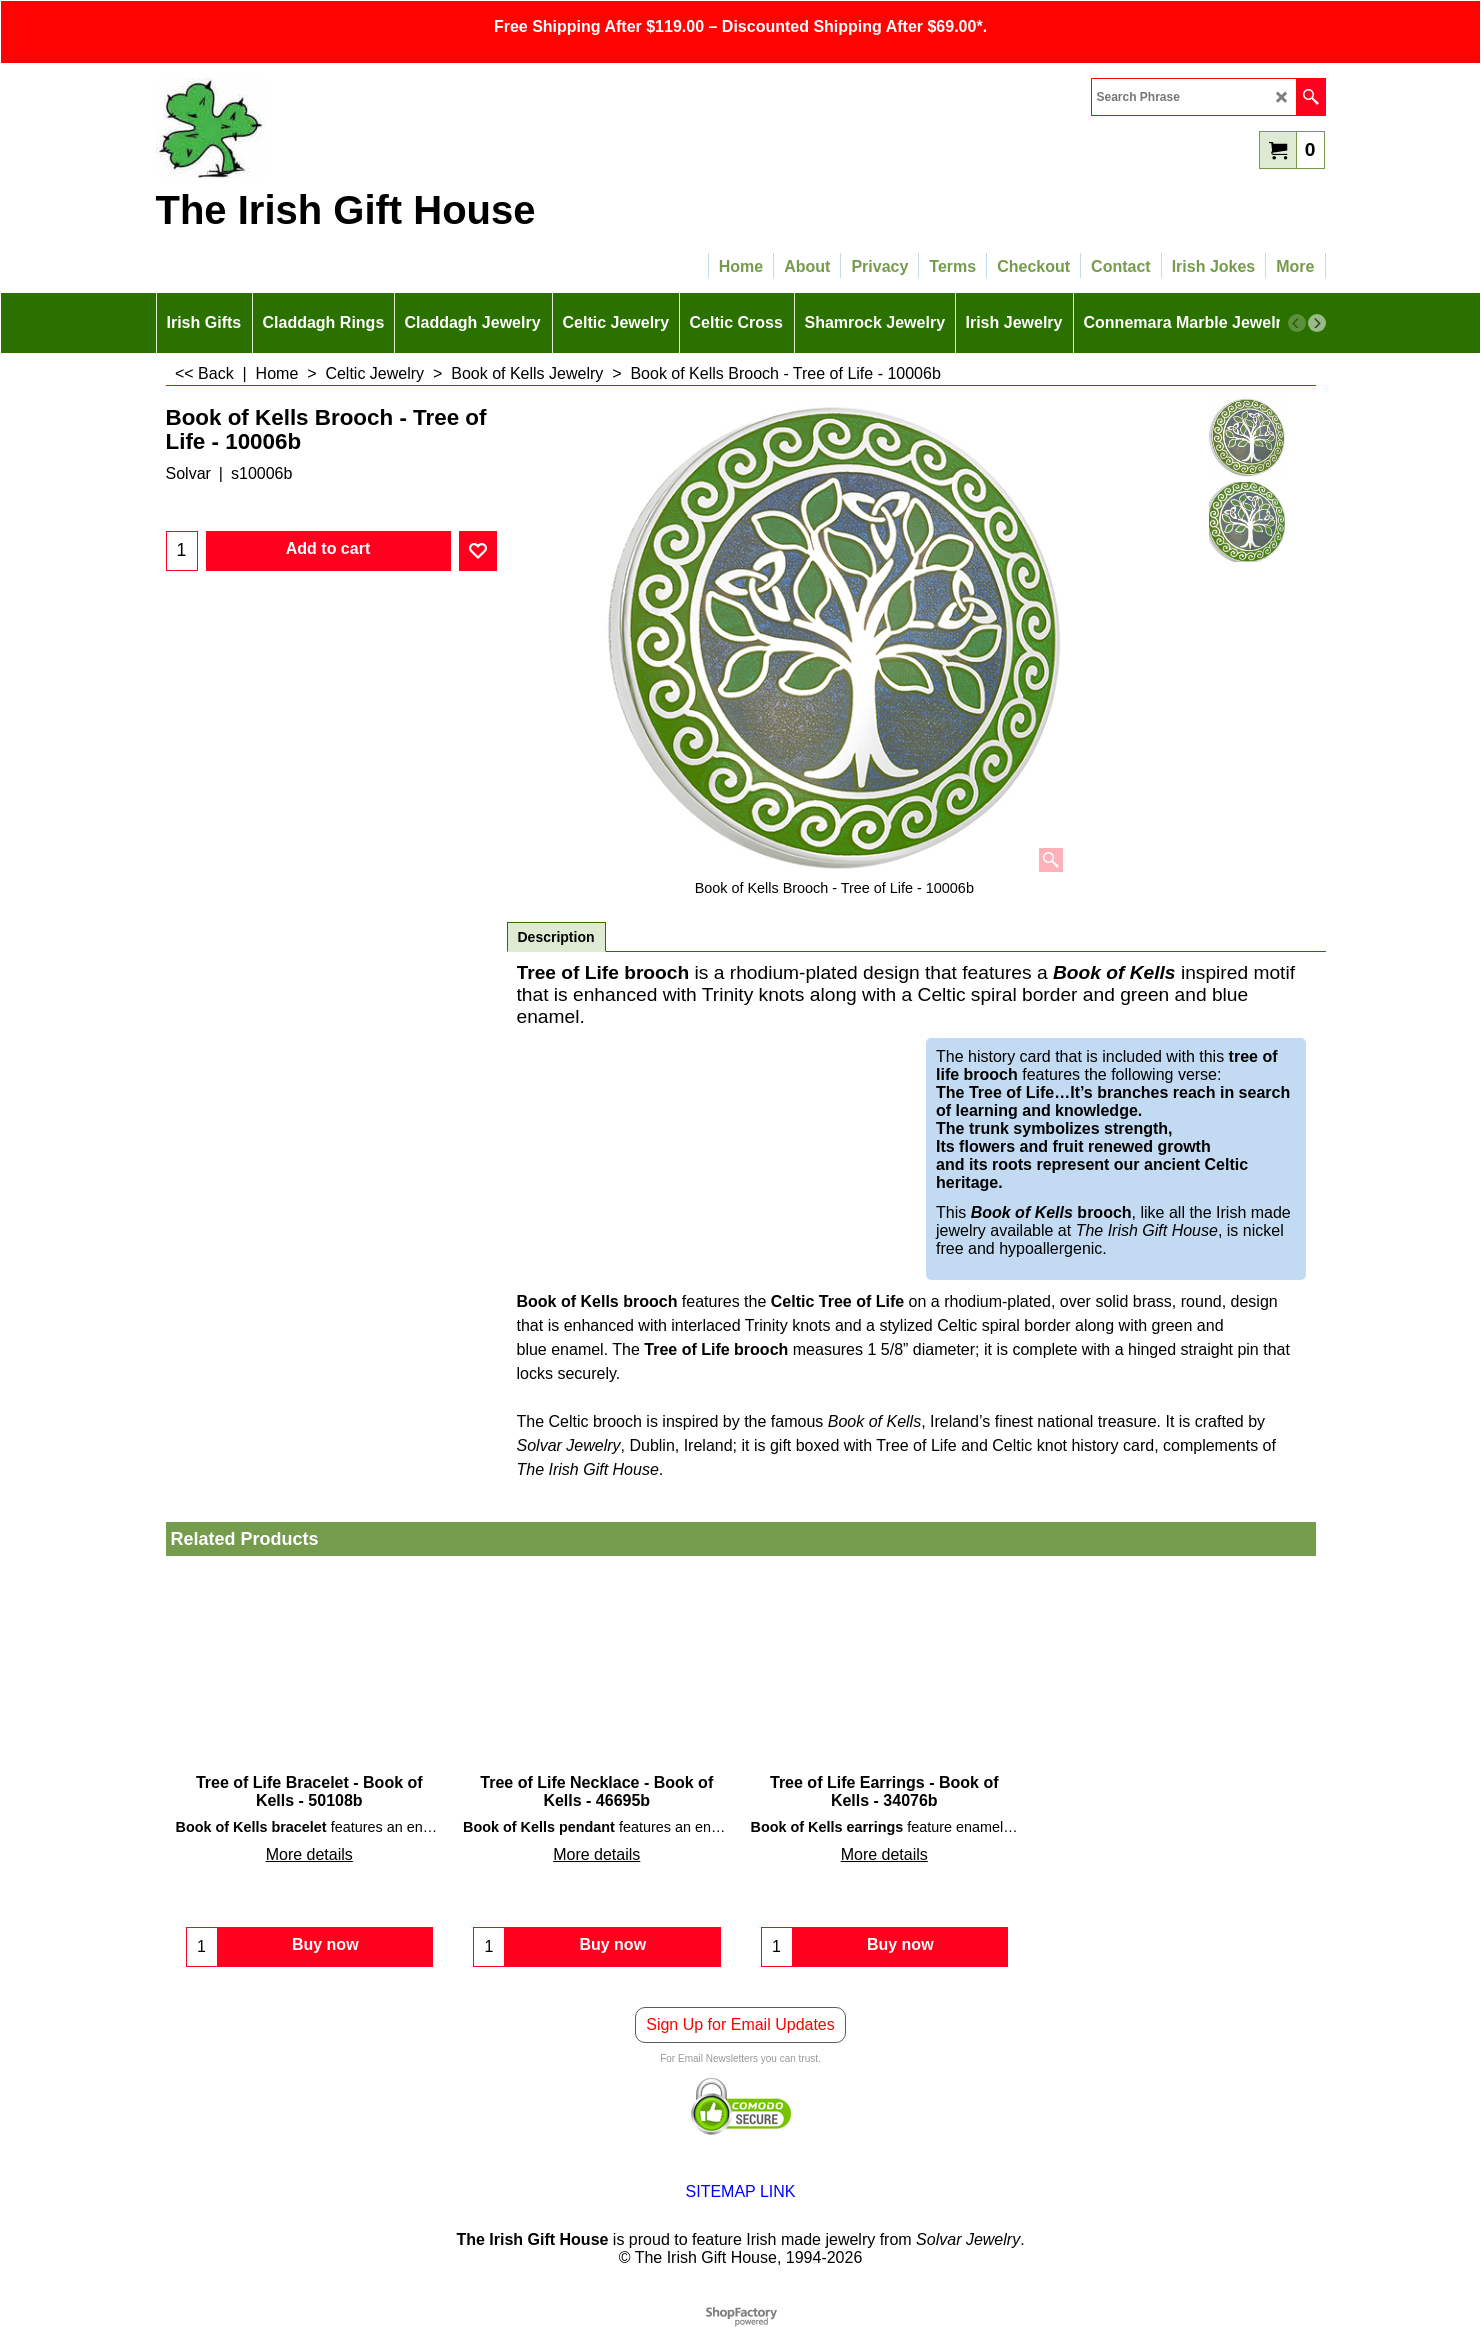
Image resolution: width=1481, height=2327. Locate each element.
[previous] (1297, 323)
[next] (1317, 323)
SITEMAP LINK (741, 2191)
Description (556, 937)
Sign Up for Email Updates (740, 2024)
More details (309, 1854)
